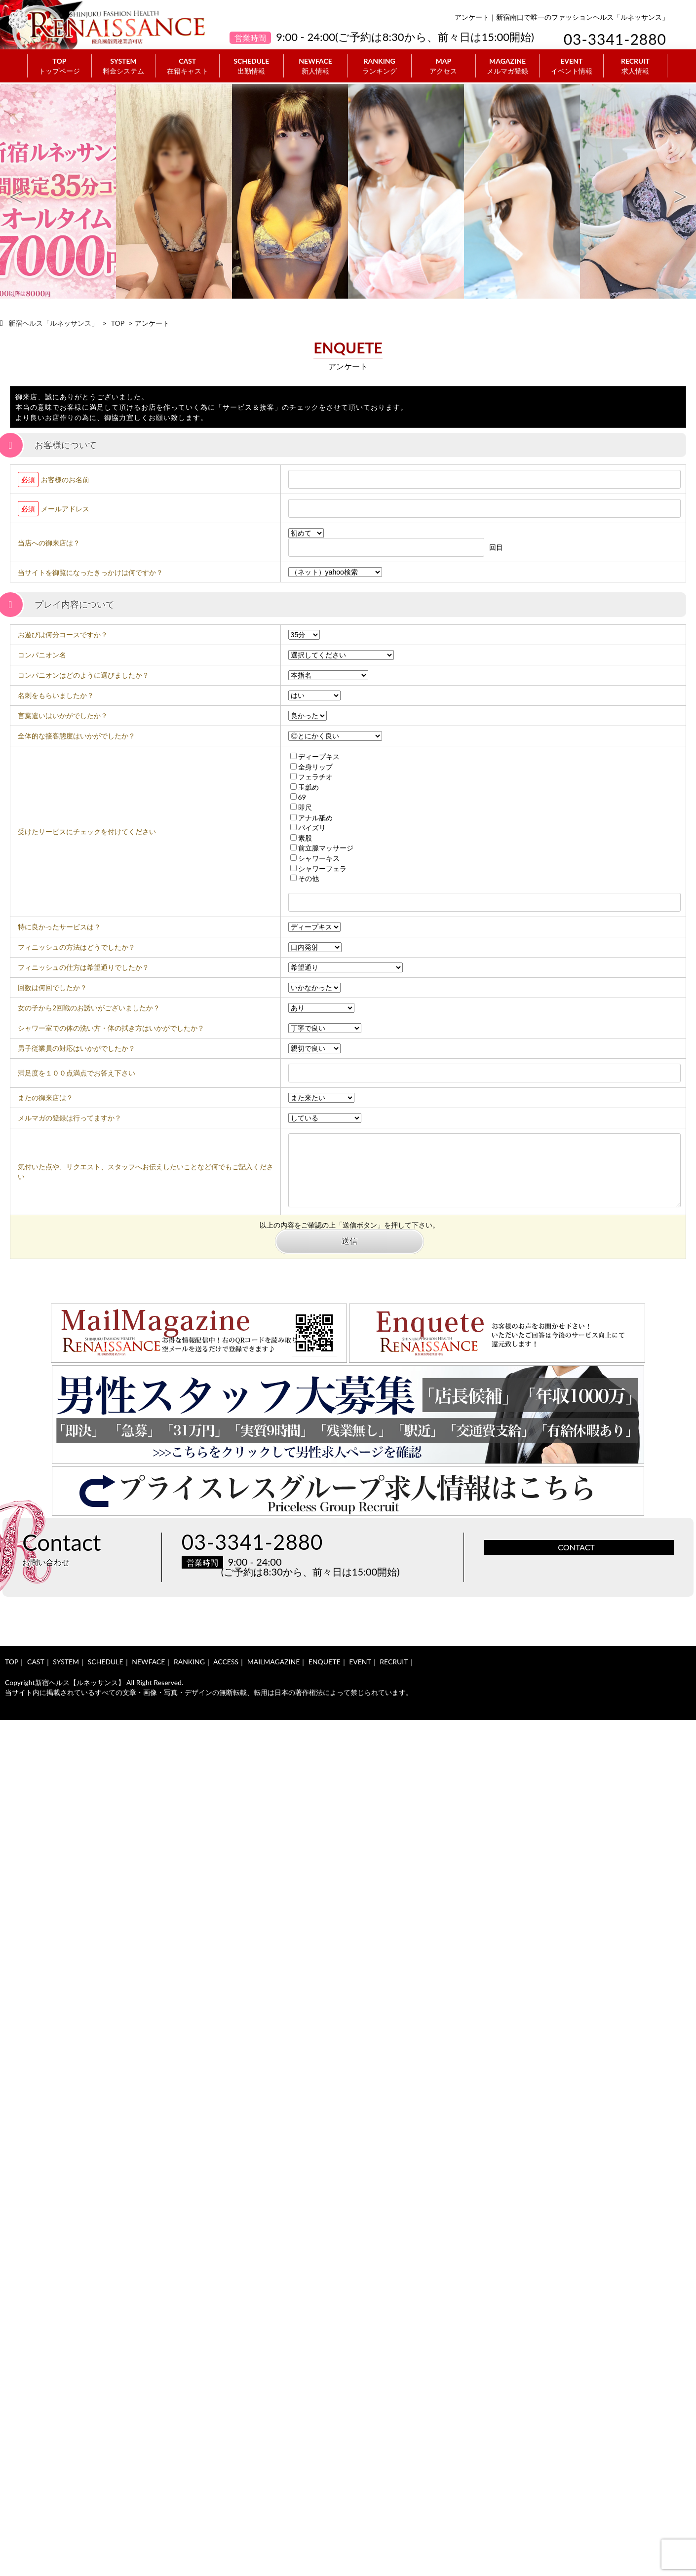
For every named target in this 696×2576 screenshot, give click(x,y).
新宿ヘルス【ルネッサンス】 (80, 1682)
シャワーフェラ (318, 868)
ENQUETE (325, 1661)
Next (680, 191)
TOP (59, 66)
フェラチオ (311, 776)
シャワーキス (315, 858)
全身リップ (311, 767)
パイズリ (308, 827)
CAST (187, 66)
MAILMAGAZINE (273, 1661)
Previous (16, 191)
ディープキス (315, 756)
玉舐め (304, 787)
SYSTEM (123, 66)
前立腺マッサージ (321, 848)
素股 (301, 838)
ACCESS (225, 1661)
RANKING (379, 66)
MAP (443, 66)
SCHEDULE (251, 66)
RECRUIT (635, 66)
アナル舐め (311, 817)
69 (298, 797)
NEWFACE (316, 66)
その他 (304, 878)
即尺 (301, 807)
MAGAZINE (508, 66)
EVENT (571, 66)
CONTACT (576, 1547)
